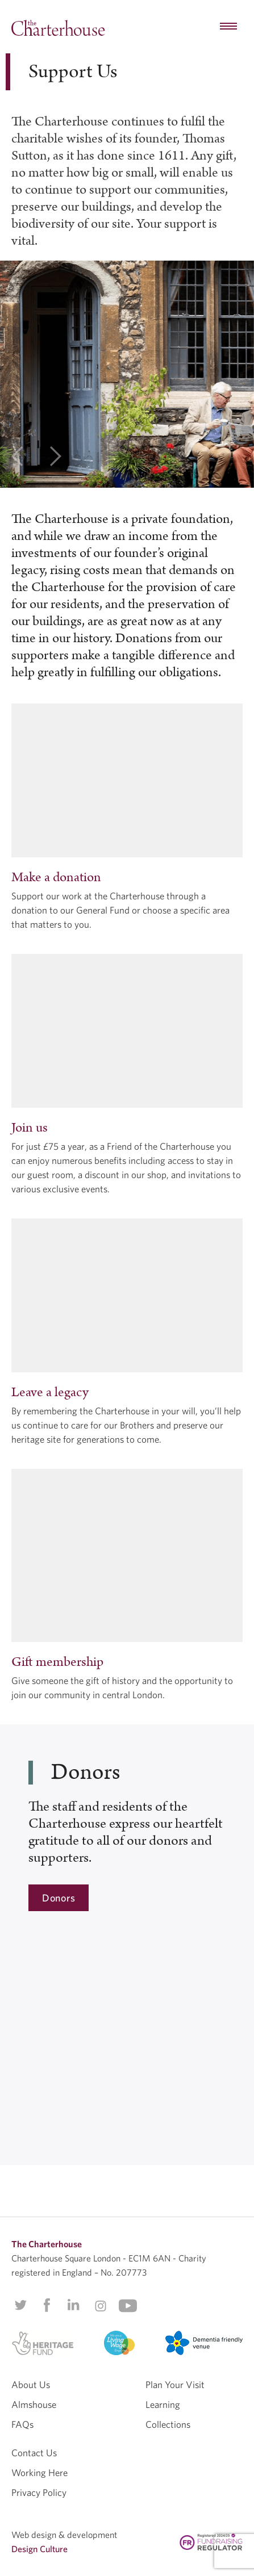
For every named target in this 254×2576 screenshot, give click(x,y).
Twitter (20, 2305)
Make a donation (56, 877)
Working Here (39, 2472)
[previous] (17, 458)
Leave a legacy (50, 1392)
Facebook (46, 2305)
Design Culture (39, 2549)
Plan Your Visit (175, 2384)
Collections (167, 2424)
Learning (162, 2404)
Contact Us (34, 2452)
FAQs (22, 2424)
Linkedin (73, 2304)
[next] (55, 458)
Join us (29, 1127)
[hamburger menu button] (228, 26)
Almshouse (33, 2404)
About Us (30, 2384)
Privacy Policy (38, 2492)
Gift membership (57, 1662)
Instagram (100, 2305)
